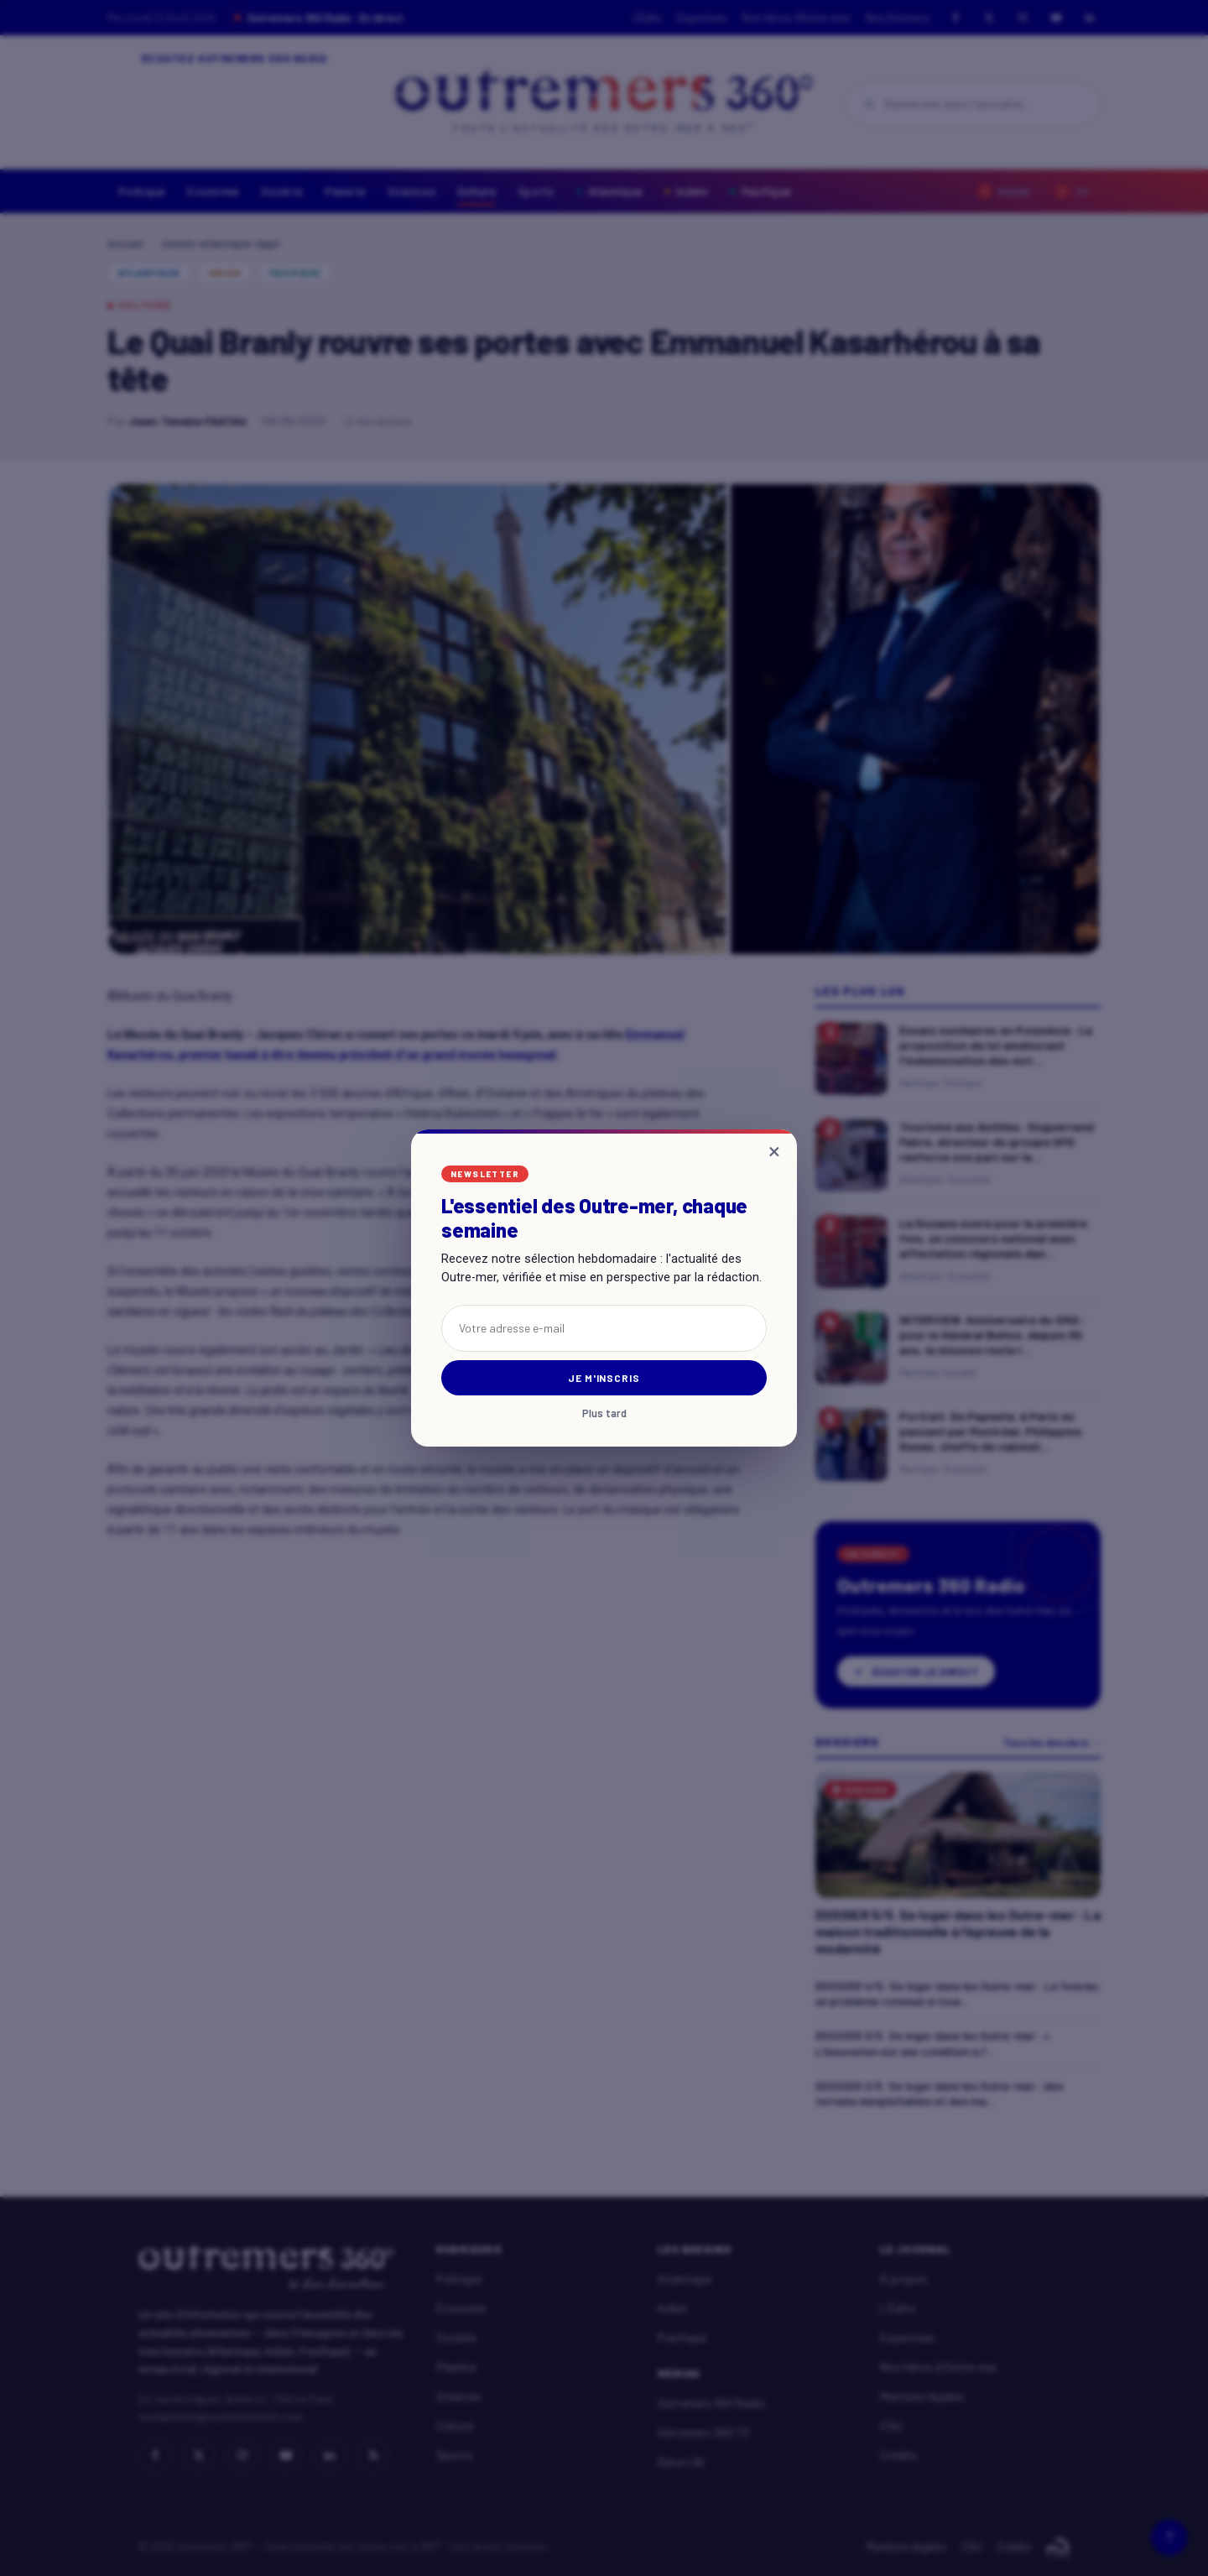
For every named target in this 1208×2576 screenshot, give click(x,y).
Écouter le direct (916, 1671)
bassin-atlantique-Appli (221, 243)
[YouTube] (1056, 18)
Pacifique (760, 191)
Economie (213, 191)
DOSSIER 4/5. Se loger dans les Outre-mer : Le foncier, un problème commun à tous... (958, 1993)
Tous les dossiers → (1052, 1742)
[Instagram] (1023, 18)
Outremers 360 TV (703, 2432)
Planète (345, 191)
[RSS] (373, 2455)
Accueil (125, 243)
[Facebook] (955, 18)
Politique (141, 191)
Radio (1003, 191)
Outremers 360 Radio (711, 2403)
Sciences (411, 191)
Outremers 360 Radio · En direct (319, 17)
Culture (476, 191)
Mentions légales (922, 2396)
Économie (461, 2308)
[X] (989, 18)
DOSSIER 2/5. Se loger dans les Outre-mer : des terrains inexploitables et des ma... (939, 2093)
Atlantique (609, 191)
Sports (536, 191)
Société (282, 191)
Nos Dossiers (897, 17)
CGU (891, 2425)
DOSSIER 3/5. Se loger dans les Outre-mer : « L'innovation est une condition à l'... (932, 2042)
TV (1071, 191)
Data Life (681, 2461)
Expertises (702, 17)
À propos (903, 2278)
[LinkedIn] (1090, 18)
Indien (686, 191)
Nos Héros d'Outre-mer (796, 17)
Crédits (899, 2455)
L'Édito (647, 17)
